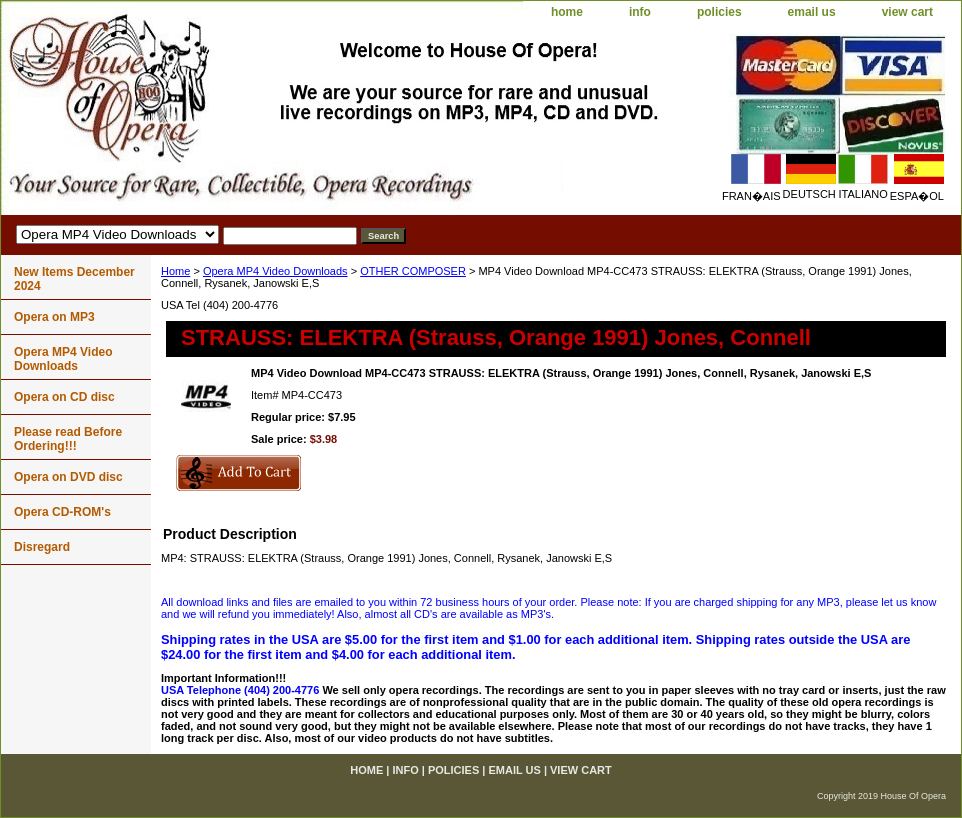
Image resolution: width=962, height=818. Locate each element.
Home (175, 271)
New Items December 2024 (74, 279)
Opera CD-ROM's (62, 512)
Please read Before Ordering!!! (68, 439)
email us (812, 12)
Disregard (42, 547)
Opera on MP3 (54, 317)
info (640, 12)
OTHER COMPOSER (413, 271)
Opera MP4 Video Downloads (275, 271)
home (567, 12)
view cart (907, 12)
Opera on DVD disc (68, 477)
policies (719, 12)
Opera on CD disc (64, 397)
